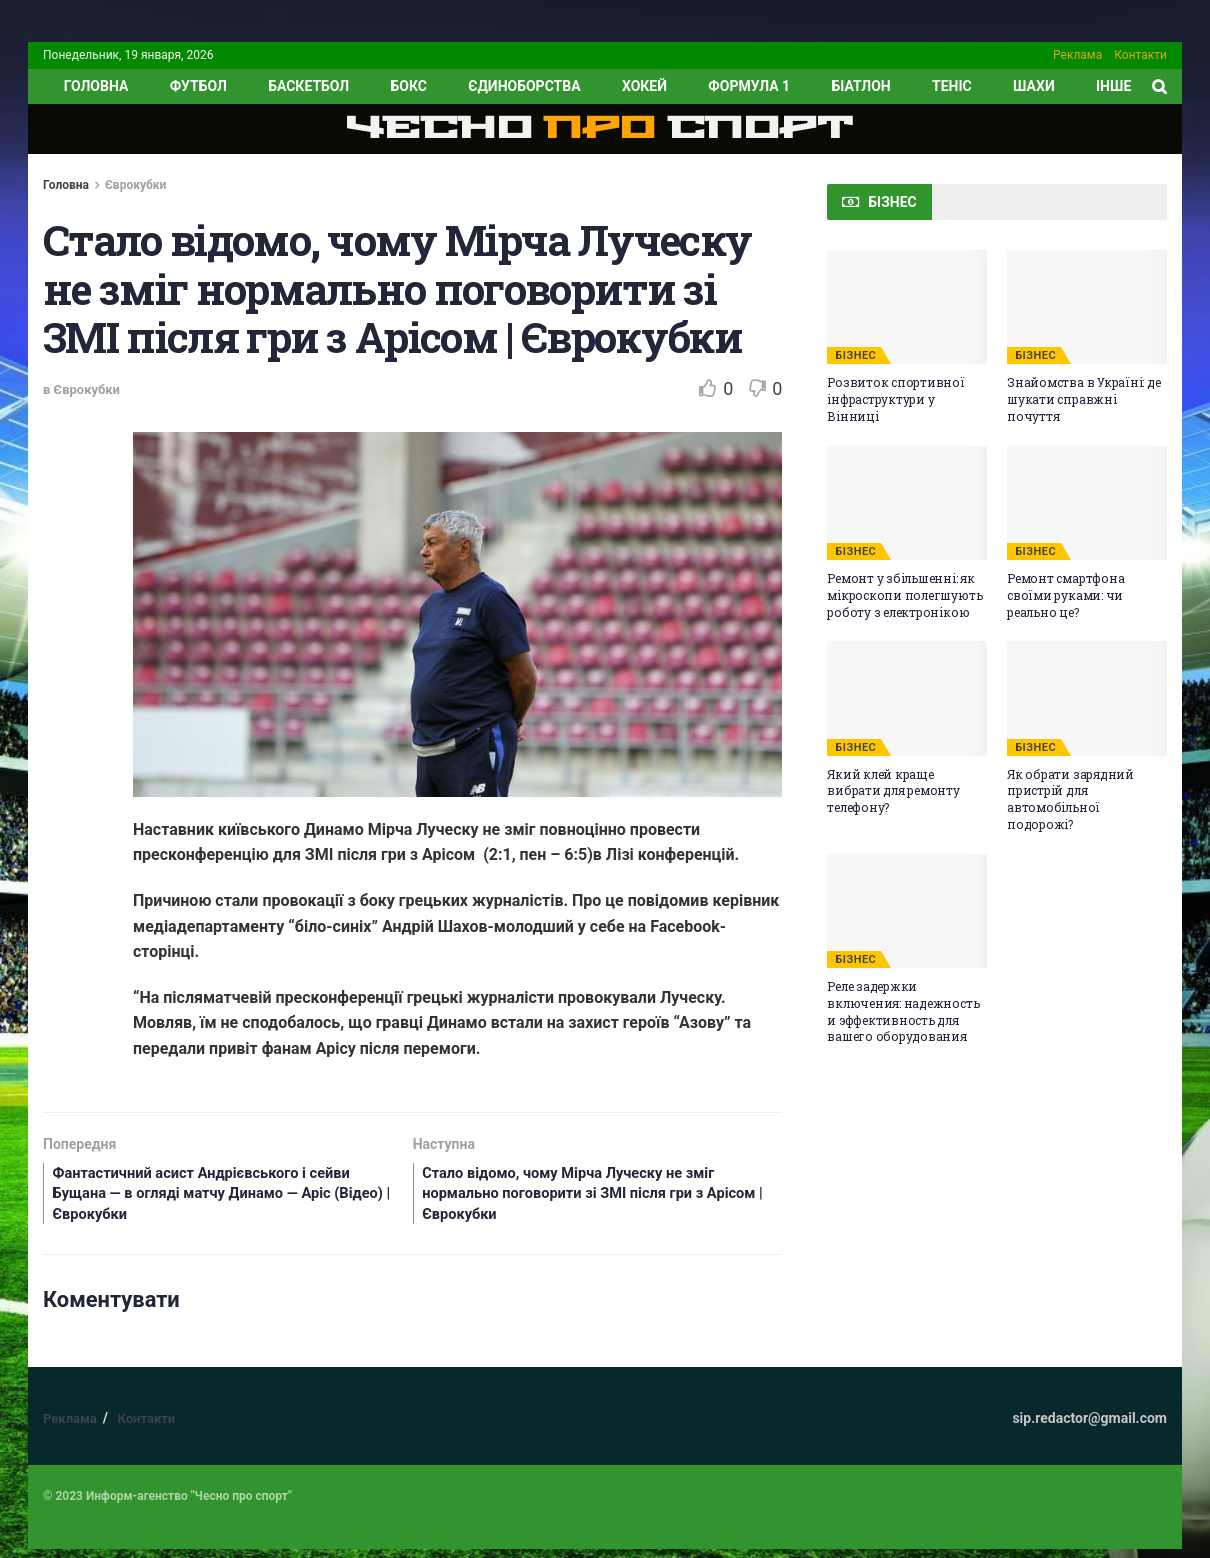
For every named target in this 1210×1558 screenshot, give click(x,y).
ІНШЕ (1113, 86)
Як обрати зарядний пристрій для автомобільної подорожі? (1070, 799)
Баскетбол (308, 86)
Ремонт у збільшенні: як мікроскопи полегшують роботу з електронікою (904, 595)
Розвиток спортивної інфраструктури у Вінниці (895, 399)
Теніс (952, 86)
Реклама (1077, 55)
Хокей (644, 86)
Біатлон (860, 86)
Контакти (1140, 55)
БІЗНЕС (855, 355)
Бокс (408, 86)
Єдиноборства (524, 86)
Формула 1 (749, 86)
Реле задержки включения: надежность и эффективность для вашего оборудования (903, 1011)
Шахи (1034, 86)
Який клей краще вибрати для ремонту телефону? (893, 791)
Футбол (198, 86)
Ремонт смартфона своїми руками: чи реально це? (1065, 595)
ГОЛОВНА (96, 86)
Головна (66, 185)
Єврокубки (135, 185)
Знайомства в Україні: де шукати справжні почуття (1083, 399)
